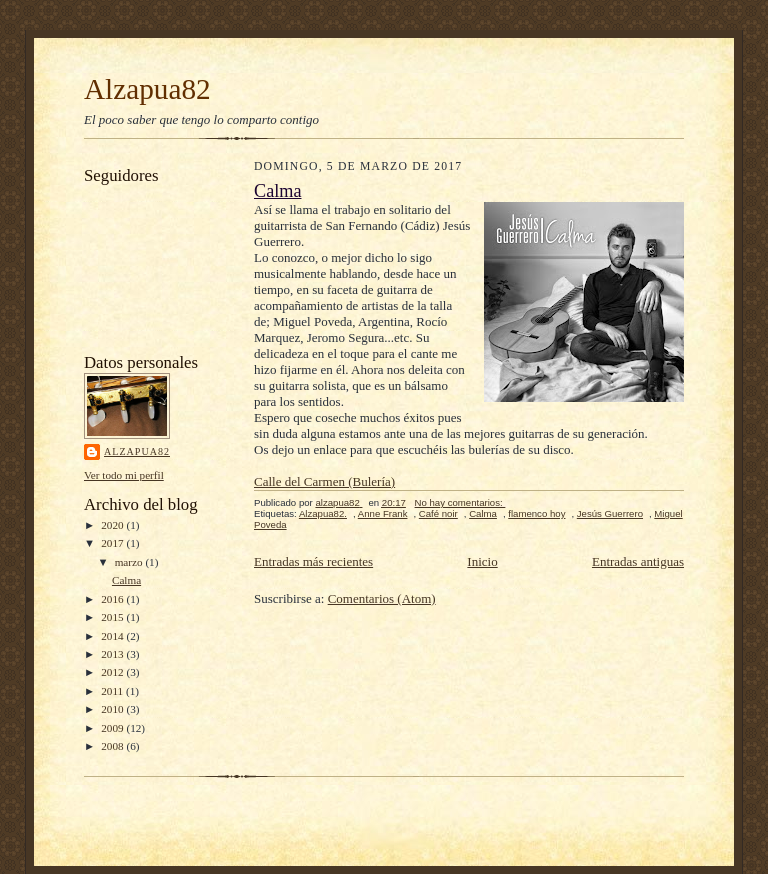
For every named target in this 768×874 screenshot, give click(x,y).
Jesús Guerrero (610, 513)
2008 (113, 746)
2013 (113, 654)
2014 (113, 636)
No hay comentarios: (460, 502)
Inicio (482, 561)
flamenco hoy (536, 513)
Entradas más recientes (313, 561)
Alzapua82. (323, 513)
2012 (113, 672)
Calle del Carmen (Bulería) (324, 481)
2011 (113, 691)
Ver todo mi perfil (124, 475)
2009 (113, 728)
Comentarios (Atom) (382, 598)
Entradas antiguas (638, 561)
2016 (113, 599)
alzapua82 (137, 451)
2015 (113, 617)
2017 (113, 543)
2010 (113, 709)
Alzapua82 (147, 89)
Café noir (438, 513)
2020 (113, 525)
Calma (126, 580)
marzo (130, 562)
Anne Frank (383, 513)
